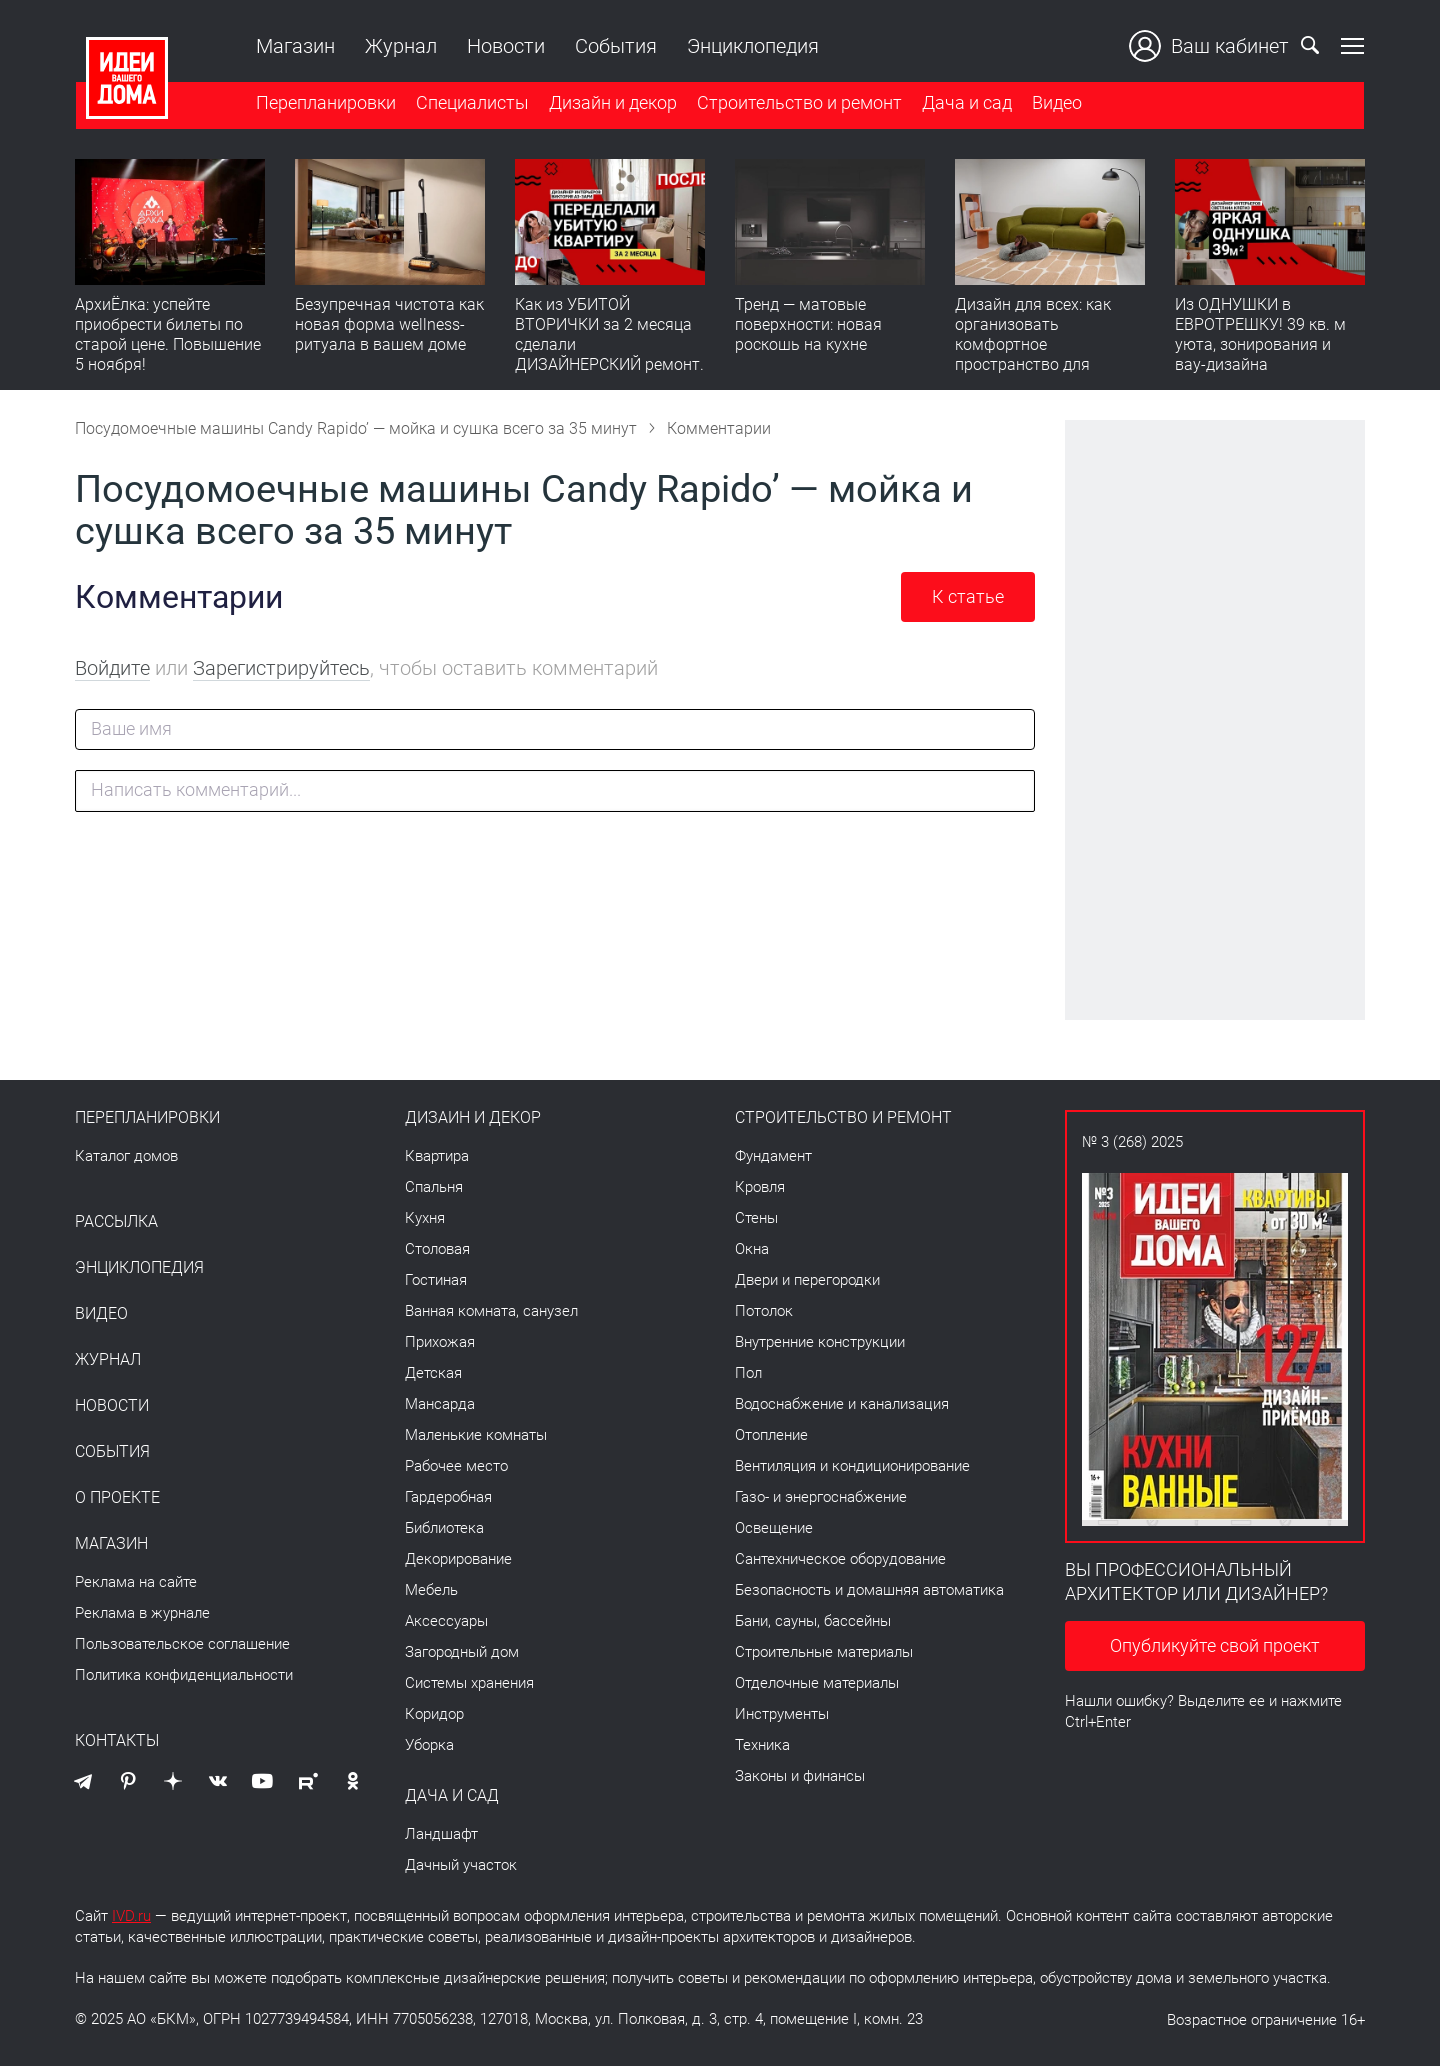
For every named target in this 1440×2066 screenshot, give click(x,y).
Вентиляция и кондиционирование (852, 1466)
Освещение (774, 1528)
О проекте (117, 1498)
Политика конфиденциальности (184, 1675)
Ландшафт (441, 1834)
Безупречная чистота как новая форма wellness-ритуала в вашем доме (389, 325)
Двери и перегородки (807, 1280)
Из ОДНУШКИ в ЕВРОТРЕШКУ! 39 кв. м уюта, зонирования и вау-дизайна (1260, 335)
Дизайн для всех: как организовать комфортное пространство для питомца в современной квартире (1045, 355)
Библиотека (444, 1528)
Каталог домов (126, 1156)
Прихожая (440, 1342)
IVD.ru (131, 1916)
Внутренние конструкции (820, 1342)
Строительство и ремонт (798, 103)
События (615, 46)
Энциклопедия (752, 46)
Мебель (431, 1590)
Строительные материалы (824, 1652)
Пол (748, 1373)
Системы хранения (469, 1683)
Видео (1056, 103)
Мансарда (440, 1404)
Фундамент (773, 1156)
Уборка (429, 1745)
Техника (762, 1745)
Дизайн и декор (612, 103)
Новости (505, 46)
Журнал (400, 46)
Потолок (764, 1311)
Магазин (294, 46)
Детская (433, 1373)
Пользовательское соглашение (182, 1644)
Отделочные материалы (817, 1683)
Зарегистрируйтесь (281, 668)
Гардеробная (448, 1497)
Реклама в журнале (142, 1613)
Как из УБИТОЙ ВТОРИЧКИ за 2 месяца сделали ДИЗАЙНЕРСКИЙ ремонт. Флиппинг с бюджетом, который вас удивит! (609, 355)
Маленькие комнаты (476, 1435)
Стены (756, 1218)
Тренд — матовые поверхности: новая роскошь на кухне (808, 325)
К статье (968, 596)
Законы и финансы (800, 1776)
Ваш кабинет (1210, 46)
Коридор (434, 1714)
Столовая (437, 1249)
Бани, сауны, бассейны (813, 1621)
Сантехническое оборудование (840, 1559)
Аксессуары (446, 1621)
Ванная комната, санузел (491, 1311)
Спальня (434, 1187)
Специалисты (471, 103)
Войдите (112, 668)
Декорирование (458, 1559)
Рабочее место (456, 1466)
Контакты (117, 1741)
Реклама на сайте (136, 1582)
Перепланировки (325, 103)
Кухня (425, 1218)
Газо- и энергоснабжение (821, 1497)
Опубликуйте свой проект (1215, 1645)
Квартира (437, 1156)
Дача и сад (966, 103)
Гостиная (436, 1280)
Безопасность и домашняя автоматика (869, 1590)
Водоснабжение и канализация (842, 1404)
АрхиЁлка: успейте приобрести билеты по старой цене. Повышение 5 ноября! (168, 335)
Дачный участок (461, 1865)
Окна (752, 1249)
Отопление (771, 1435)
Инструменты (782, 1714)
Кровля (760, 1187)
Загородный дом (462, 1652)
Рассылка (116, 1222)
